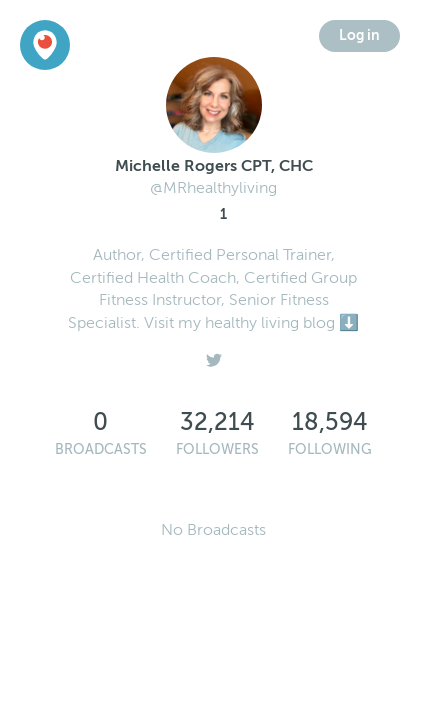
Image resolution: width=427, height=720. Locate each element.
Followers (217, 449)
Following (330, 449)
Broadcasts (101, 449)
